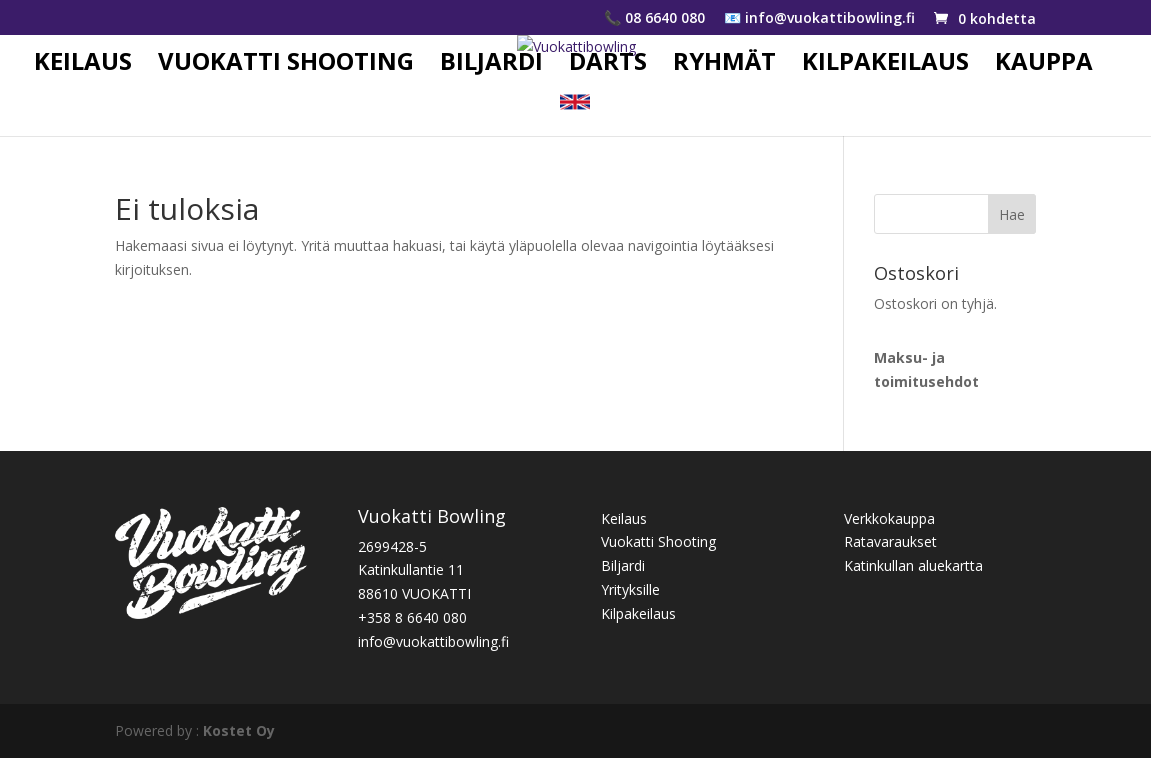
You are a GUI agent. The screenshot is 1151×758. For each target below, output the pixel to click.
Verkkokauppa (889, 518)
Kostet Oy (239, 730)
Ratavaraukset (890, 541)
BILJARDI (491, 65)
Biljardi (623, 565)
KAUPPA (1044, 65)
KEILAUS (83, 65)
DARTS (608, 65)
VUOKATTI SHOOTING (286, 65)
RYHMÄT (724, 65)
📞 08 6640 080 (654, 19)
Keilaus (624, 518)
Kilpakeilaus (638, 613)
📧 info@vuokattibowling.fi (819, 19)
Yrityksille (630, 589)
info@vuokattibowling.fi (433, 641)
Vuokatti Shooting (658, 541)
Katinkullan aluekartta (913, 565)
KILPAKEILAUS (885, 65)
